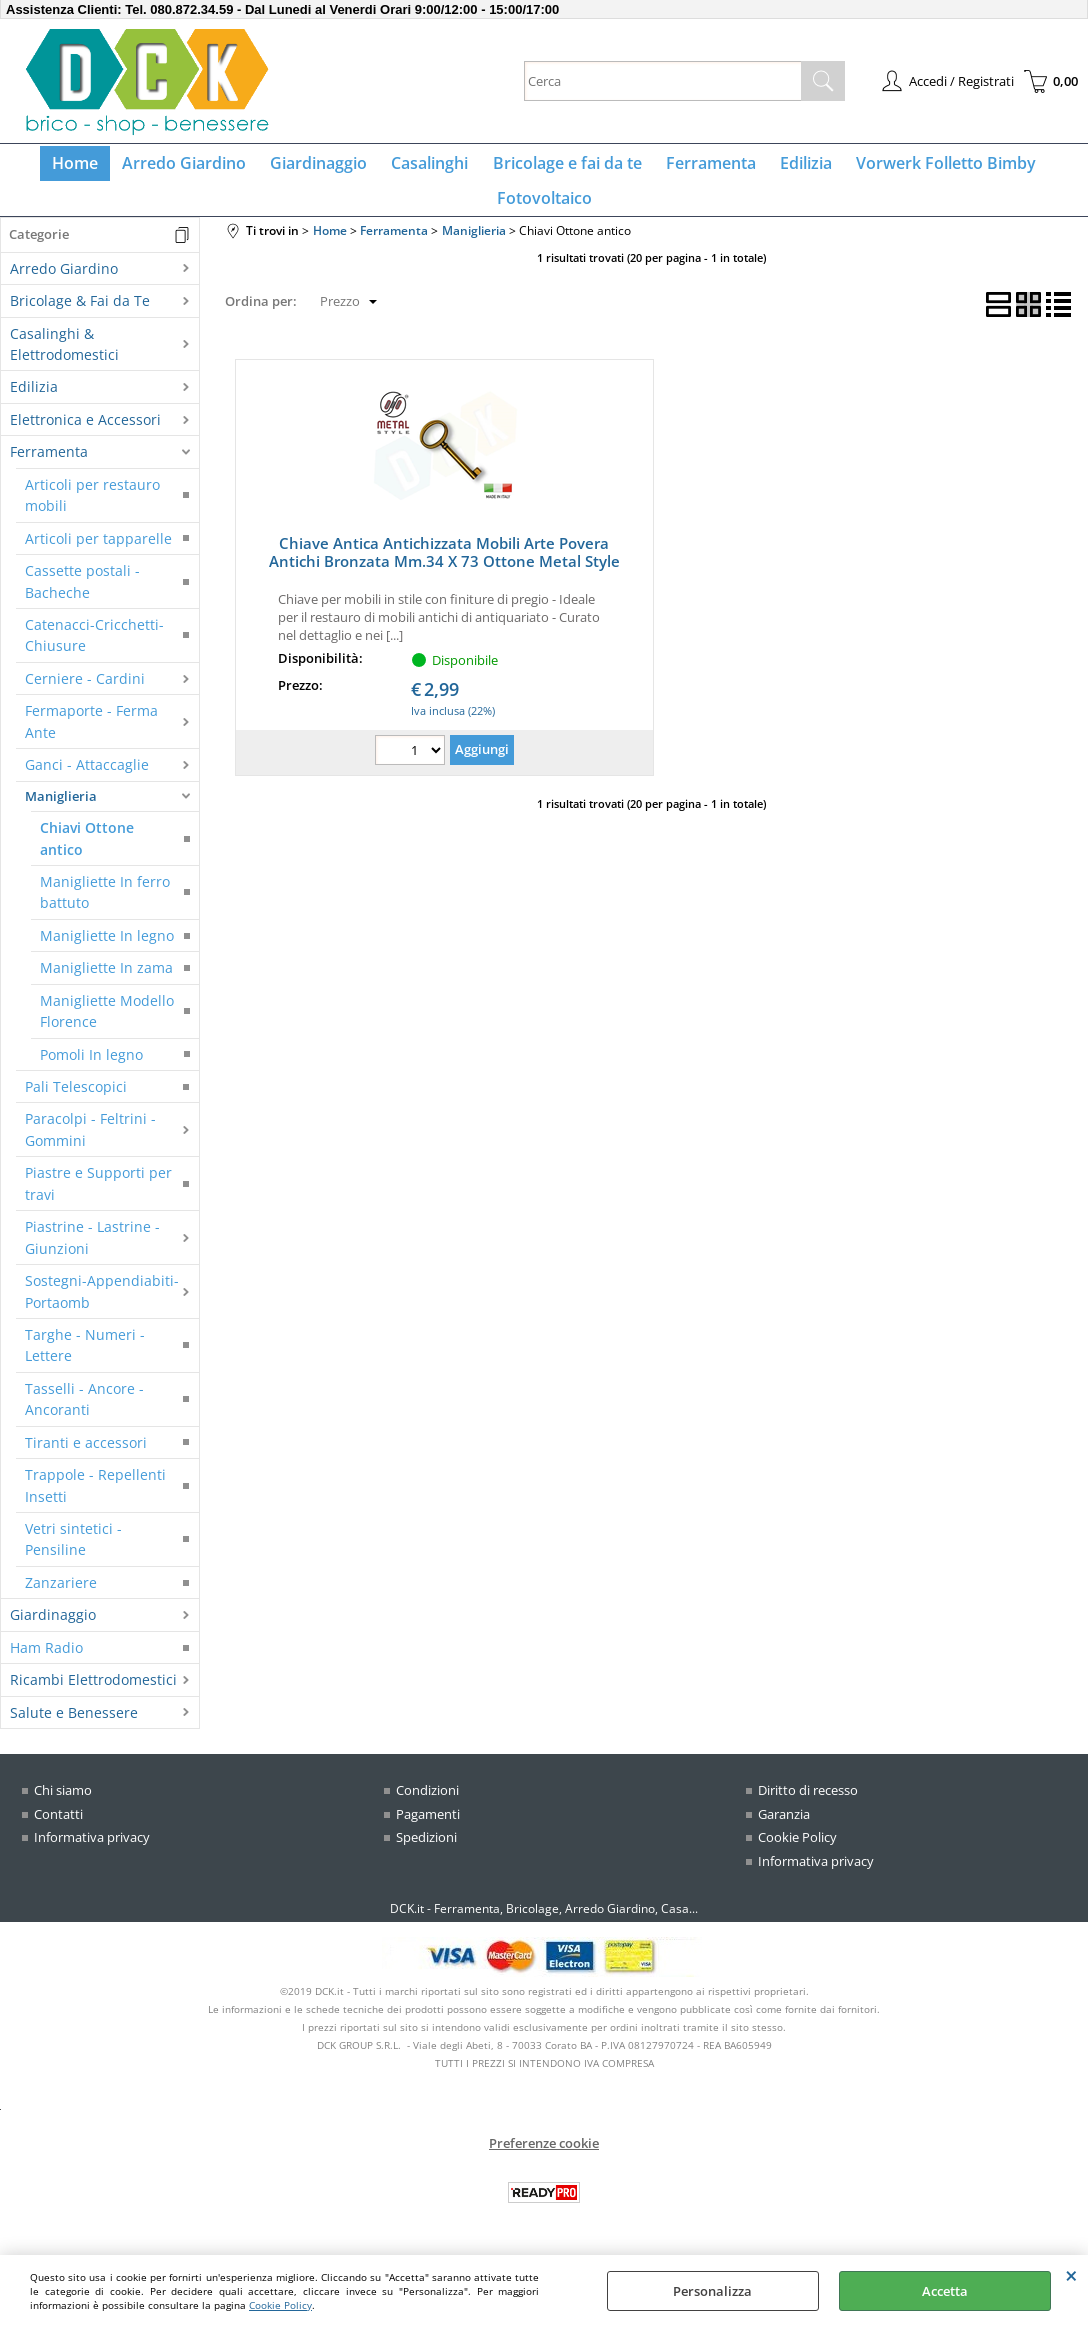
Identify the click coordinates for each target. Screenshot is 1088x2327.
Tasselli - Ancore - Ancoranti (84, 1415)
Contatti (58, 1830)
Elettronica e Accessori (85, 435)
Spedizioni (426, 1853)
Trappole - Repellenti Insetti (95, 1502)
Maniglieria (61, 812)
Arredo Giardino (195, 167)
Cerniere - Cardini (85, 694)
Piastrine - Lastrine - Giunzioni (92, 1254)
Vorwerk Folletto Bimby (932, 167)
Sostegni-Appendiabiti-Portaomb (102, 1307)
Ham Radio (46, 1663)
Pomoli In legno (91, 1070)
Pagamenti (428, 1830)
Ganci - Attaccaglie (87, 781)
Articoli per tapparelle (98, 554)
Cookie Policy (280, 2305)
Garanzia (784, 1830)
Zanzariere (61, 1598)
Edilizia (796, 167)
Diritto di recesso (808, 1806)
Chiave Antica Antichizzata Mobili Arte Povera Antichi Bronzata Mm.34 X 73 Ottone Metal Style (444, 568)
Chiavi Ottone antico (87, 854)
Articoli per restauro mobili (92, 511)
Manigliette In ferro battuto (105, 908)
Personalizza (712, 2291)
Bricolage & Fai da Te (80, 317)
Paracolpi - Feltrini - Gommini (90, 1146)
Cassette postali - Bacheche (82, 597)
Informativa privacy (92, 1853)
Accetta (945, 2291)
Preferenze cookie (544, 2158)
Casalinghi (432, 167)
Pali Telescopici (76, 1102)
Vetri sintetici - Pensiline (73, 1555)
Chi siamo (63, 1806)
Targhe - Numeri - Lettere (85, 1361)
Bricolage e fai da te (565, 167)
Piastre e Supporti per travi (98, 1200)
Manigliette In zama (106, 984)
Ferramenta (705, 167)
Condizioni (427, 1806)
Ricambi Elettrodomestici (93, 1696)
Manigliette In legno (107, 951)
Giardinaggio (325, 167)
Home (90, 167)
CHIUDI (1071, 2275)
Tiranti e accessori (86, 1458)
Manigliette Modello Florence (107, 1027)
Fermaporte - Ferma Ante (91, 738)
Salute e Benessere (74, 1728)
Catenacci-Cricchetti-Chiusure (94, 651)
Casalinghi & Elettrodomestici (64, 360)
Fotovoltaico (544, 210)
